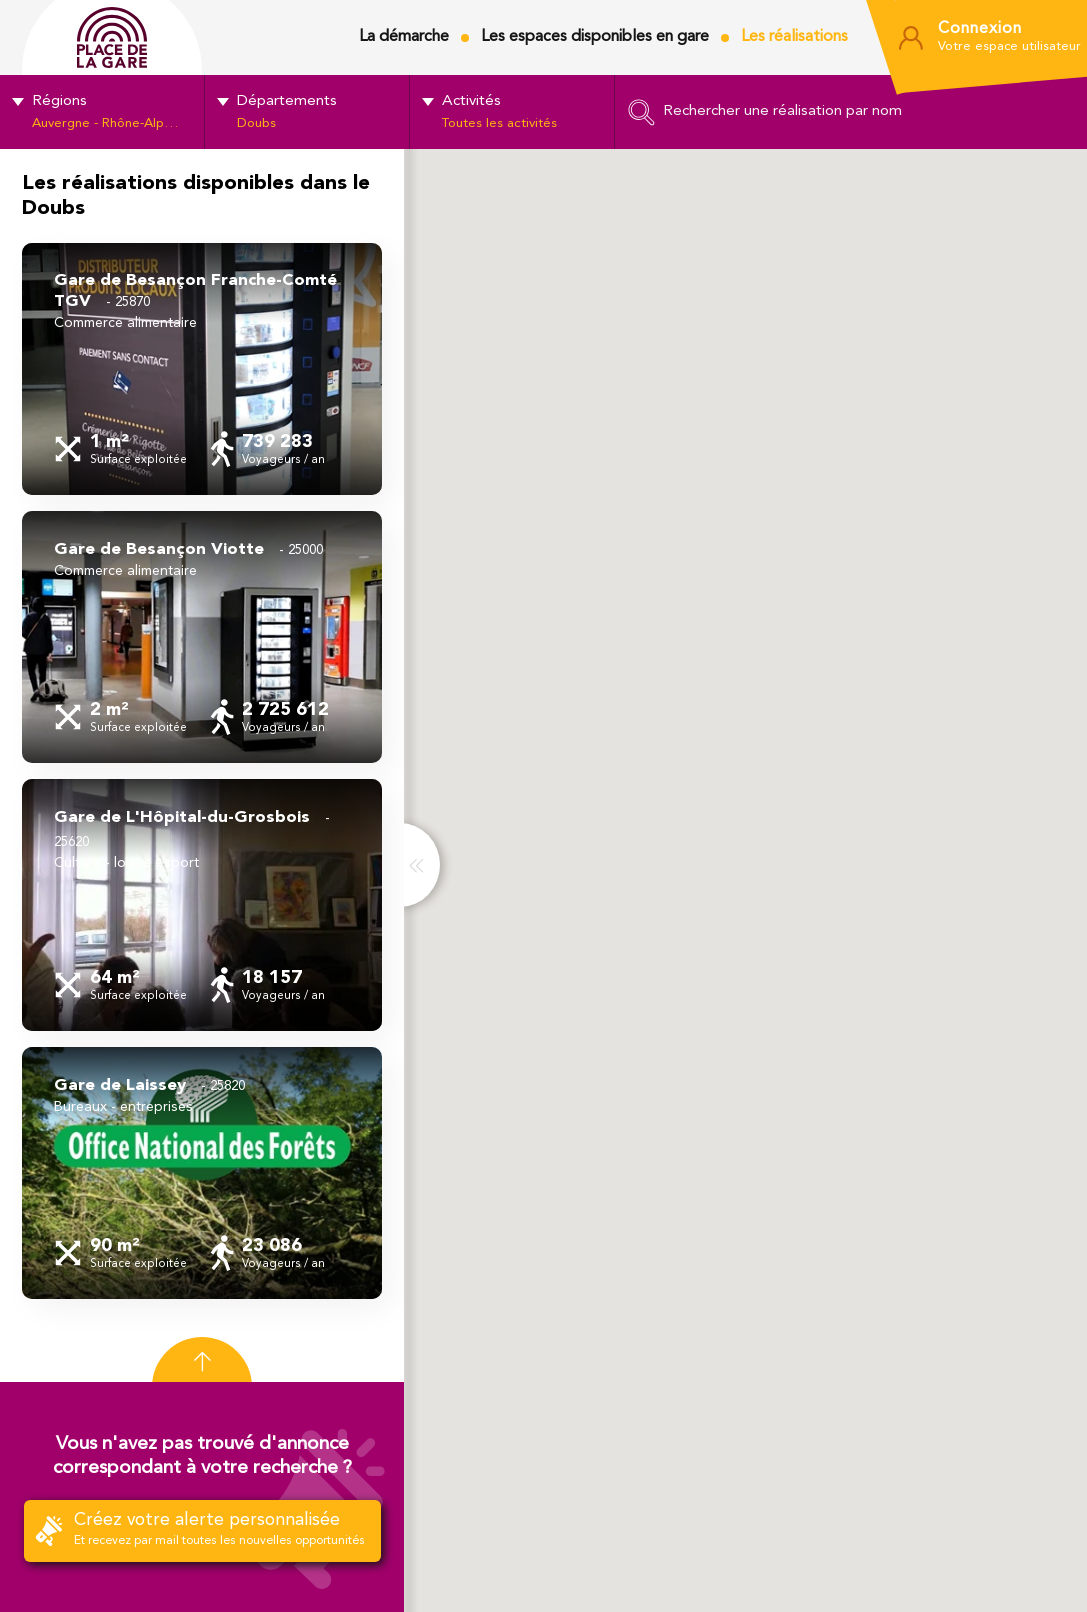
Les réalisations (794, 37)
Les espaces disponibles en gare (595, 37)
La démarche (404, 37)
